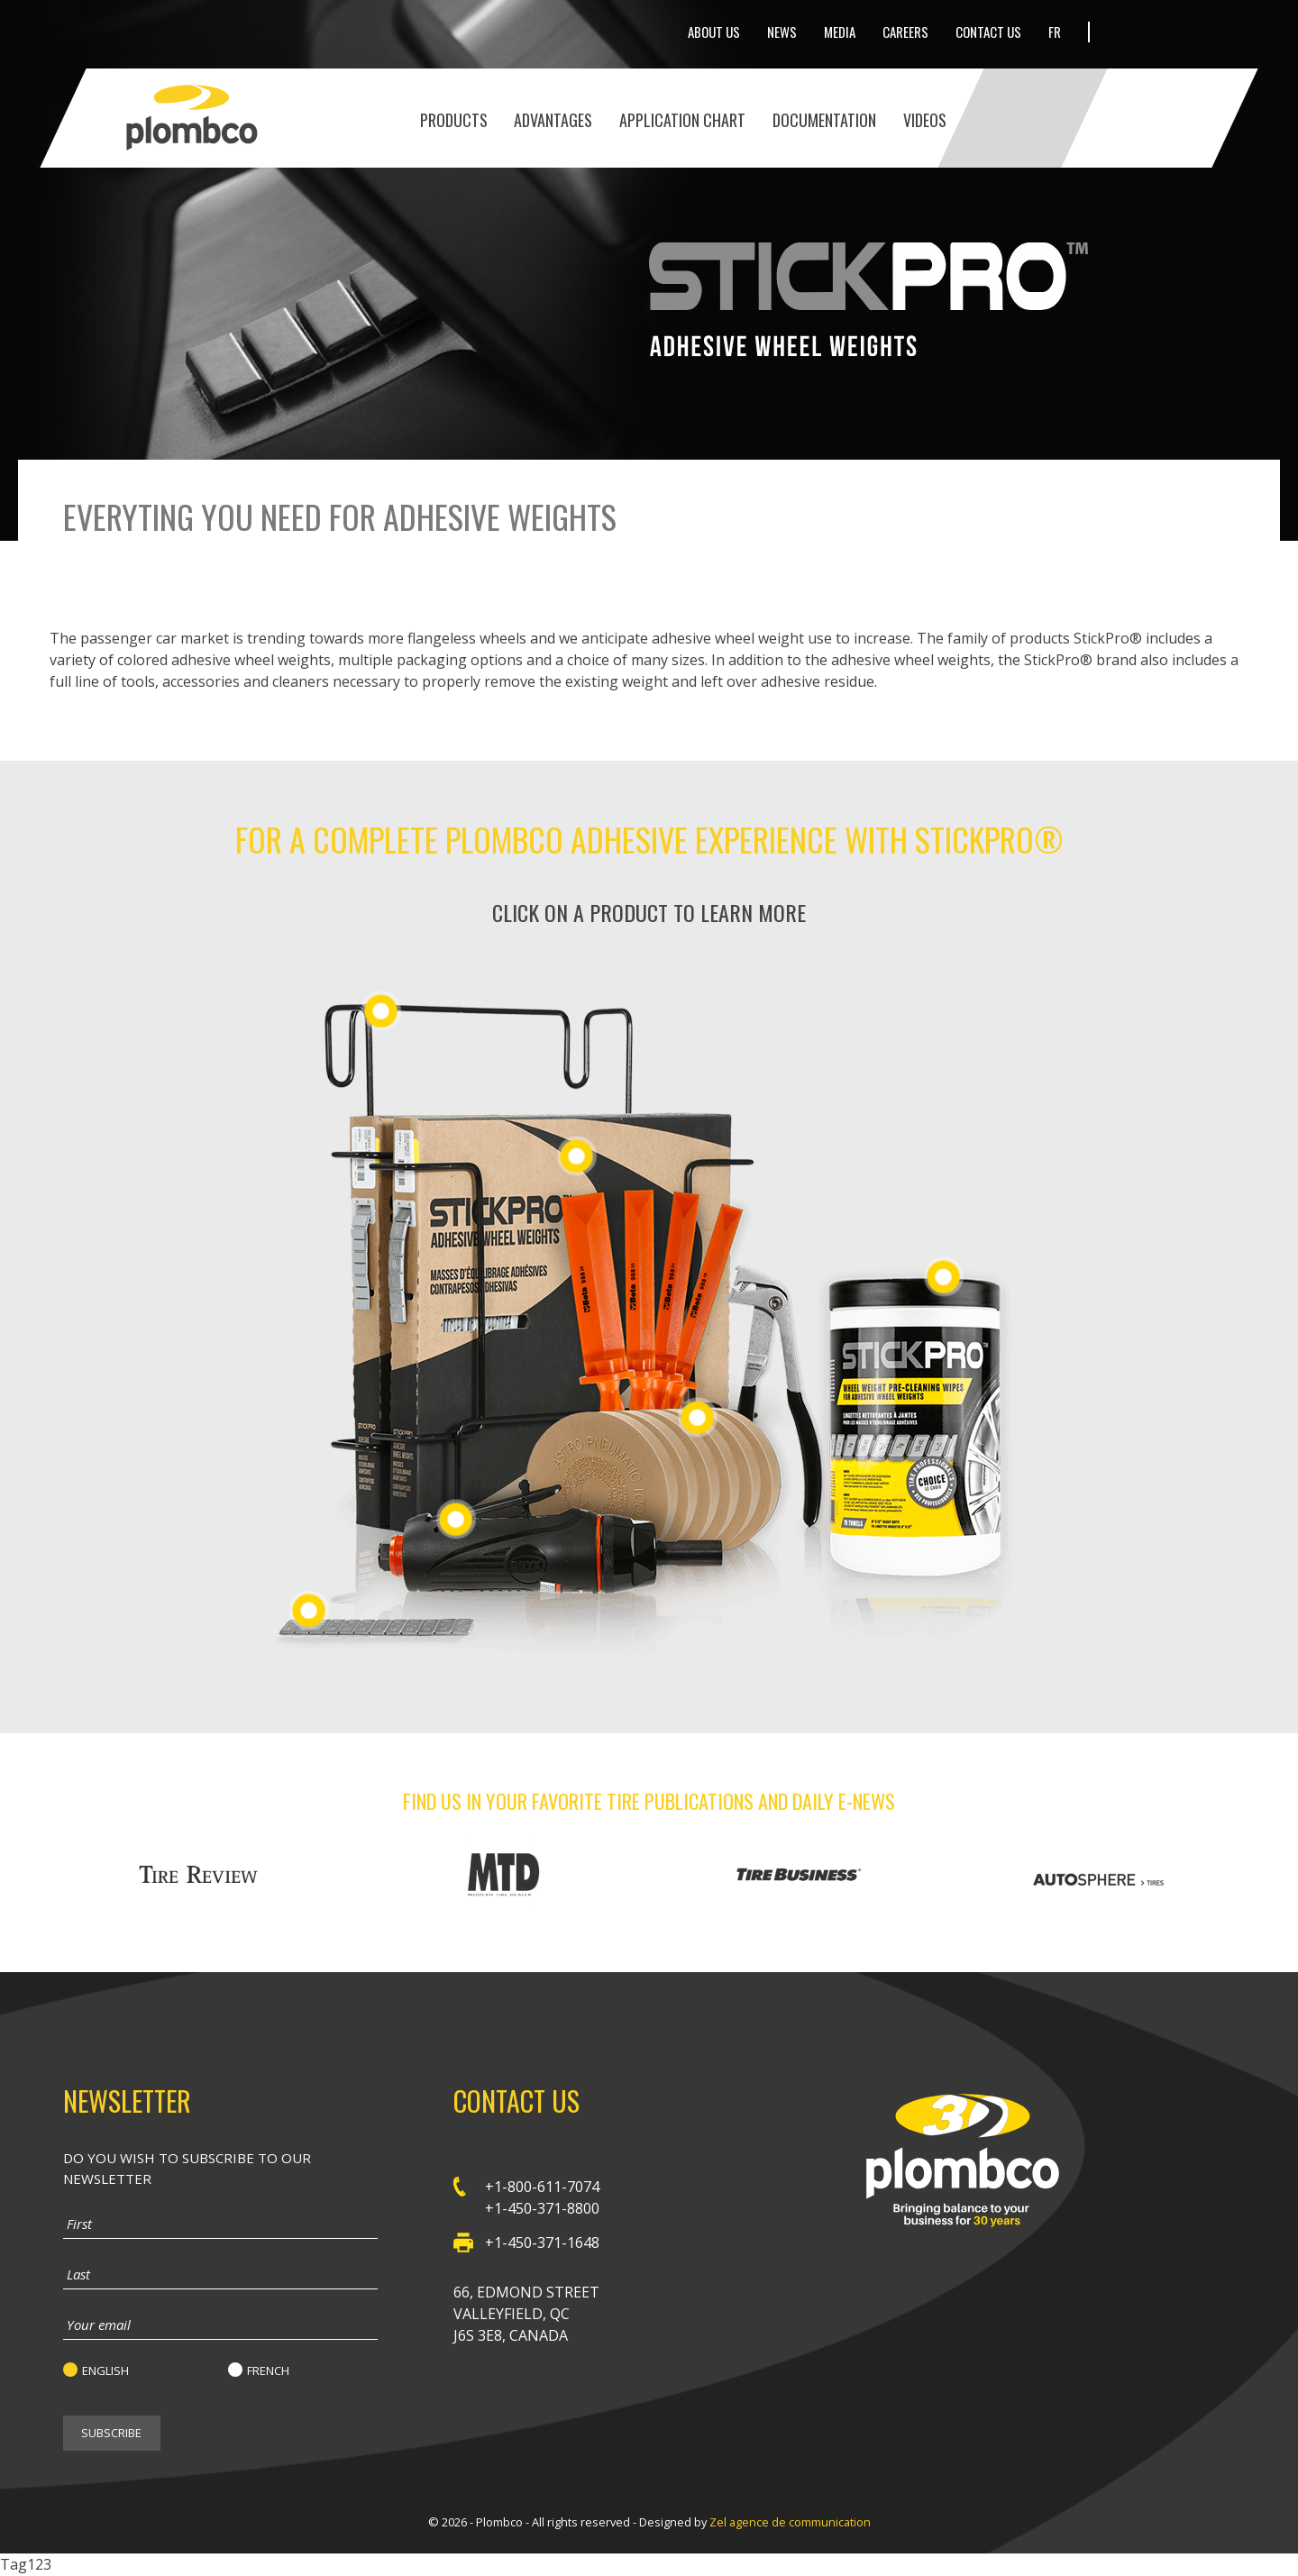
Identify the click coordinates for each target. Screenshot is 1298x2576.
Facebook (1155, 31)
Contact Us (988, 31)
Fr (1054, 31)
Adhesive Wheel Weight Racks (381, 1010)
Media (839, 31)
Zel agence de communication (790, 2522)
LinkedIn (1186, 31)
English (105, 2370)
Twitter (1123, 32)
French (268, 2370)
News (782, 31)
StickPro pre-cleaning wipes (943, 1276)
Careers (905, 31)
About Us (714, 31)
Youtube (1224, 32)
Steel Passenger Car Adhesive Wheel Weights (576, 1155)
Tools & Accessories (697, 1416)
